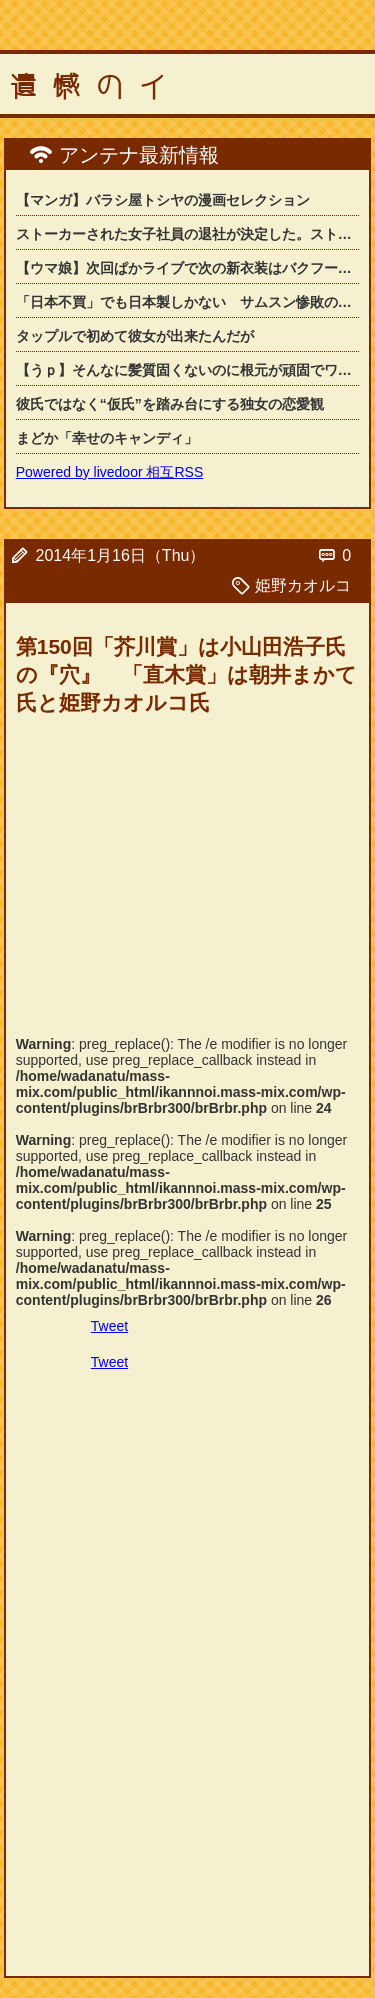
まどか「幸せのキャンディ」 (107, 438)
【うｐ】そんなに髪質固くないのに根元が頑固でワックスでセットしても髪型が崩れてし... (188, 370)
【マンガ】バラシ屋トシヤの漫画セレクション (163, 200)
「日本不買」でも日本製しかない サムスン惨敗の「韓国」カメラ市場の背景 (188, 302)
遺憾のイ (96, 87)
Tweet (109, 1326)
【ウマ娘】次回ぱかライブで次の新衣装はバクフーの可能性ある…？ (188, 268)
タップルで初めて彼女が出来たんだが (135, 336)
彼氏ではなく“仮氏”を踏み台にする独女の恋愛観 (170, 404)
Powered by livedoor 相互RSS (110, 472)
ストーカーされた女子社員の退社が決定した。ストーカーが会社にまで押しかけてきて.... (188, 234)
